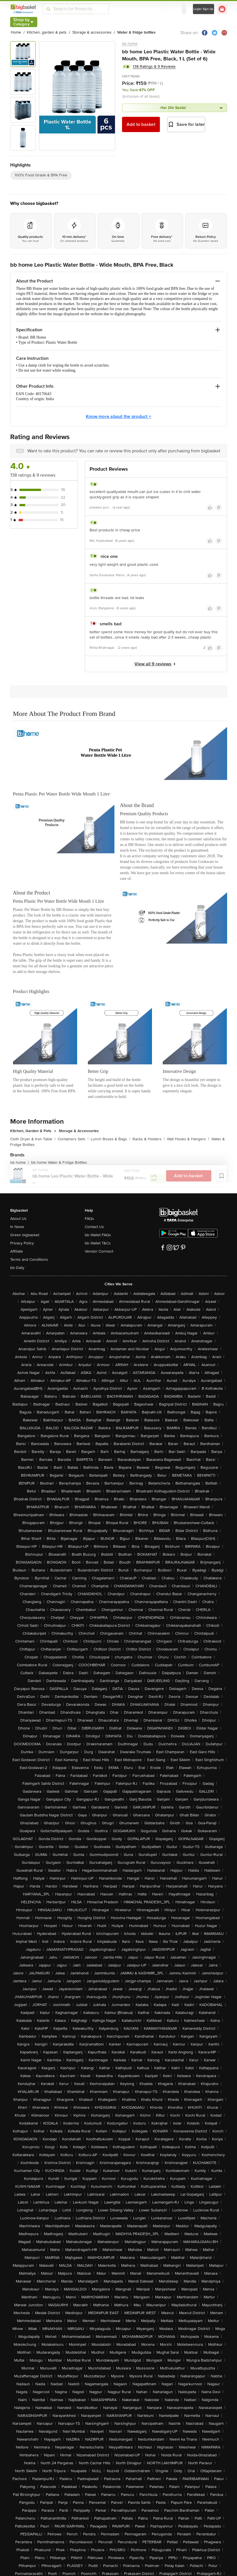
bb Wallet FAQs (98, 1235)
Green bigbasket (24, 1235)
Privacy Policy (22, 1243)
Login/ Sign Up (203, 9)
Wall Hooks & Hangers (188, 1139)
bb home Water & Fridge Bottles (59, 1162)
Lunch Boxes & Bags (110, 1139)
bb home (130, 43)
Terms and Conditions (29, 1259)
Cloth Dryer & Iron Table (32, 1139)
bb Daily (17, 1267)
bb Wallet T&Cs (98, 1243)
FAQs (89, 1218)
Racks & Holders (148, 1139)
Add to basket (141, 124)
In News (17, 1226)
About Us (18, 1218)
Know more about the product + (118, 416)
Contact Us (94, 1226)
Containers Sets (73, 1139)
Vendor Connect (99, 1251)
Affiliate (16, 1251)
